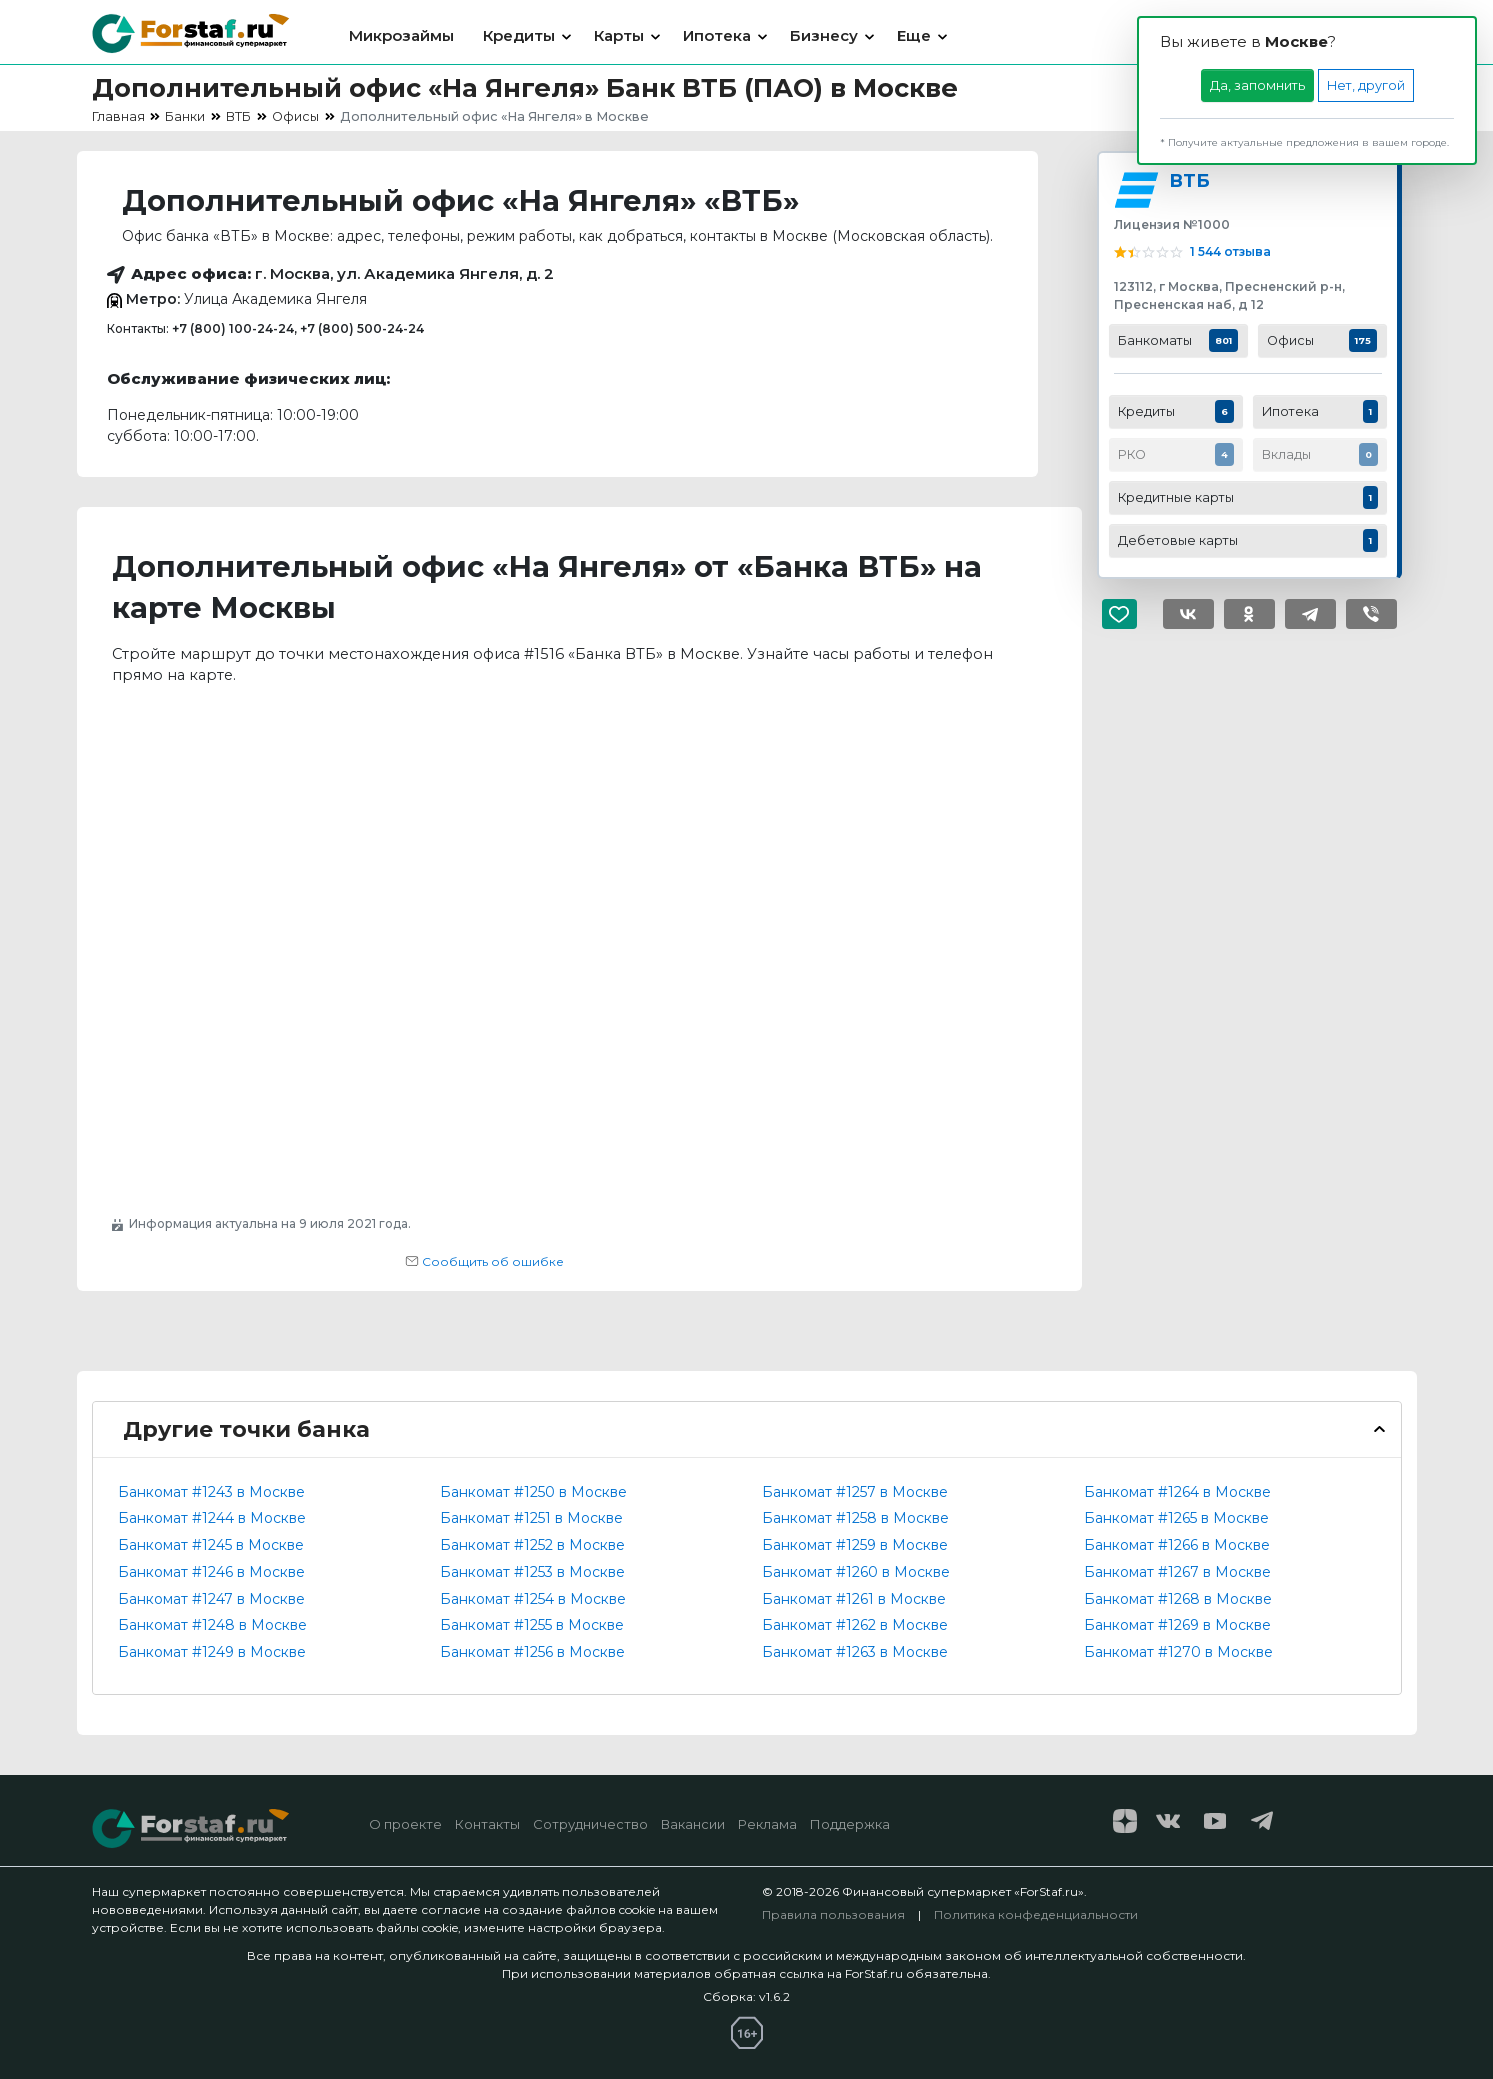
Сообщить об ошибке (484, 1261)
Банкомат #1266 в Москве (1177, 1545)
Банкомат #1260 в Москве (856, 1572)
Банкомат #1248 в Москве (212, 1625)
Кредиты (519, 35)
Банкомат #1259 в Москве (855, 1545)
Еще (914, 35)
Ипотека (717, 35)
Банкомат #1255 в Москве (532, 1625)
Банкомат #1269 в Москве (1177, 1625)
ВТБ (1189, 180)
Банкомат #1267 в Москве (1177, 1572)
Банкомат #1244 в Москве (212, 1518)
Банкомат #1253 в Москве (532, 1572)
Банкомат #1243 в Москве (211, 1492)
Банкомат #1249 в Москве (212, 1652)
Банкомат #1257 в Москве (855, 1492)
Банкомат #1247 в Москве (211, 1599)
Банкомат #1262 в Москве (855, 1625)
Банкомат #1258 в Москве (855, 1518)
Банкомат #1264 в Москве (1177, 1492)
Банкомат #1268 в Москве (1178, 1599)
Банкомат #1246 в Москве (211, 1572)
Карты (619, 35)
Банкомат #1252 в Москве (532, 1545)
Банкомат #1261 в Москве (854, 1599)
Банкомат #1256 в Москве (532, 1652)
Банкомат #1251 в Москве (531, 1518)
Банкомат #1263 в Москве (855, 1652)
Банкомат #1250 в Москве (533, 1492)
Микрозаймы (401, 35)
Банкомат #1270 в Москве (1178, 1652)
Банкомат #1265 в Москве (1176, 1518)
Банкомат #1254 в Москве (533, 1599)
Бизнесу (824, 35)
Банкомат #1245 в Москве (211, 1545)
